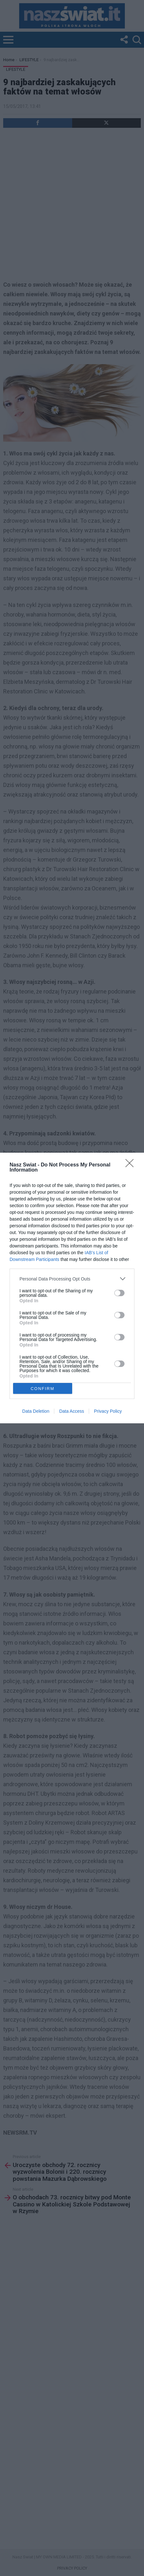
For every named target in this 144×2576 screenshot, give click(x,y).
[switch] (119, 1293)
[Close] (131, 1165)
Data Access (71, 1411)
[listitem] (72, 1278)
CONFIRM (43, 1388)
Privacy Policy (108, 1411)
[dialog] (72, 1288)
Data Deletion (35, 1411)
